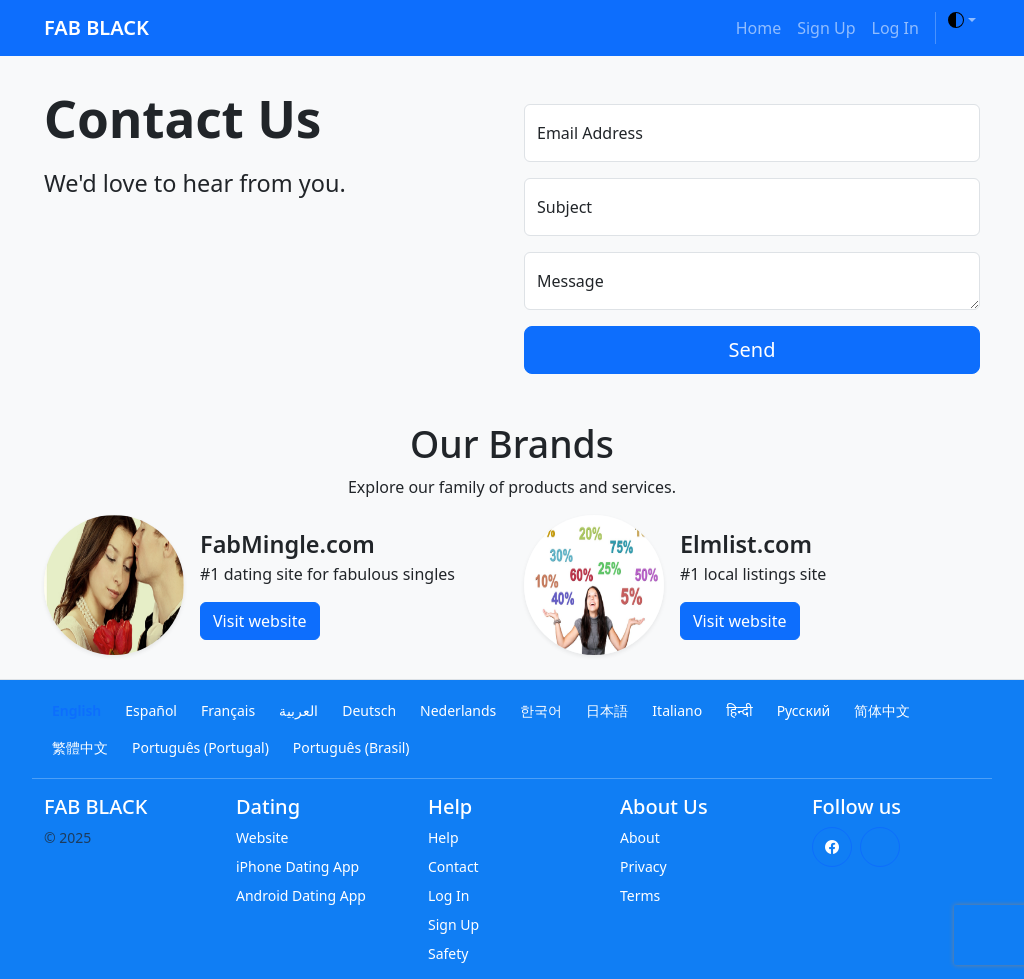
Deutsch (369, 710)
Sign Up (826, 28)
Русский (804, 710)
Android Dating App (301, 895)
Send (752, 349)
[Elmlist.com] (594, 583)
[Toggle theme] (962, 20)
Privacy (643, 866)
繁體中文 (80, 747)
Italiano (677, 710)
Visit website (260, 621)
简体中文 (882, 710)
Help (443, 837)
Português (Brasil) (351, 747)
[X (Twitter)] (880, 847)
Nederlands (458, 710)
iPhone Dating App (297, 866)
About (640, 837)
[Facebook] (832, 847)
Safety (448, 953)
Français (228, 710)
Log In (895, 28)
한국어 (541, 710)
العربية (298, 710)
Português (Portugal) (200, 747)
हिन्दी (739, 710)
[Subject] (752, 207)
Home (759, 28)
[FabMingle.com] (114, 583)
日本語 (607, 710)
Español (151, 710)
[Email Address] (752, 133)
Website (262, 837)
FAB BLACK (96, 27)
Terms (640, 895)
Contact (453, 866)
